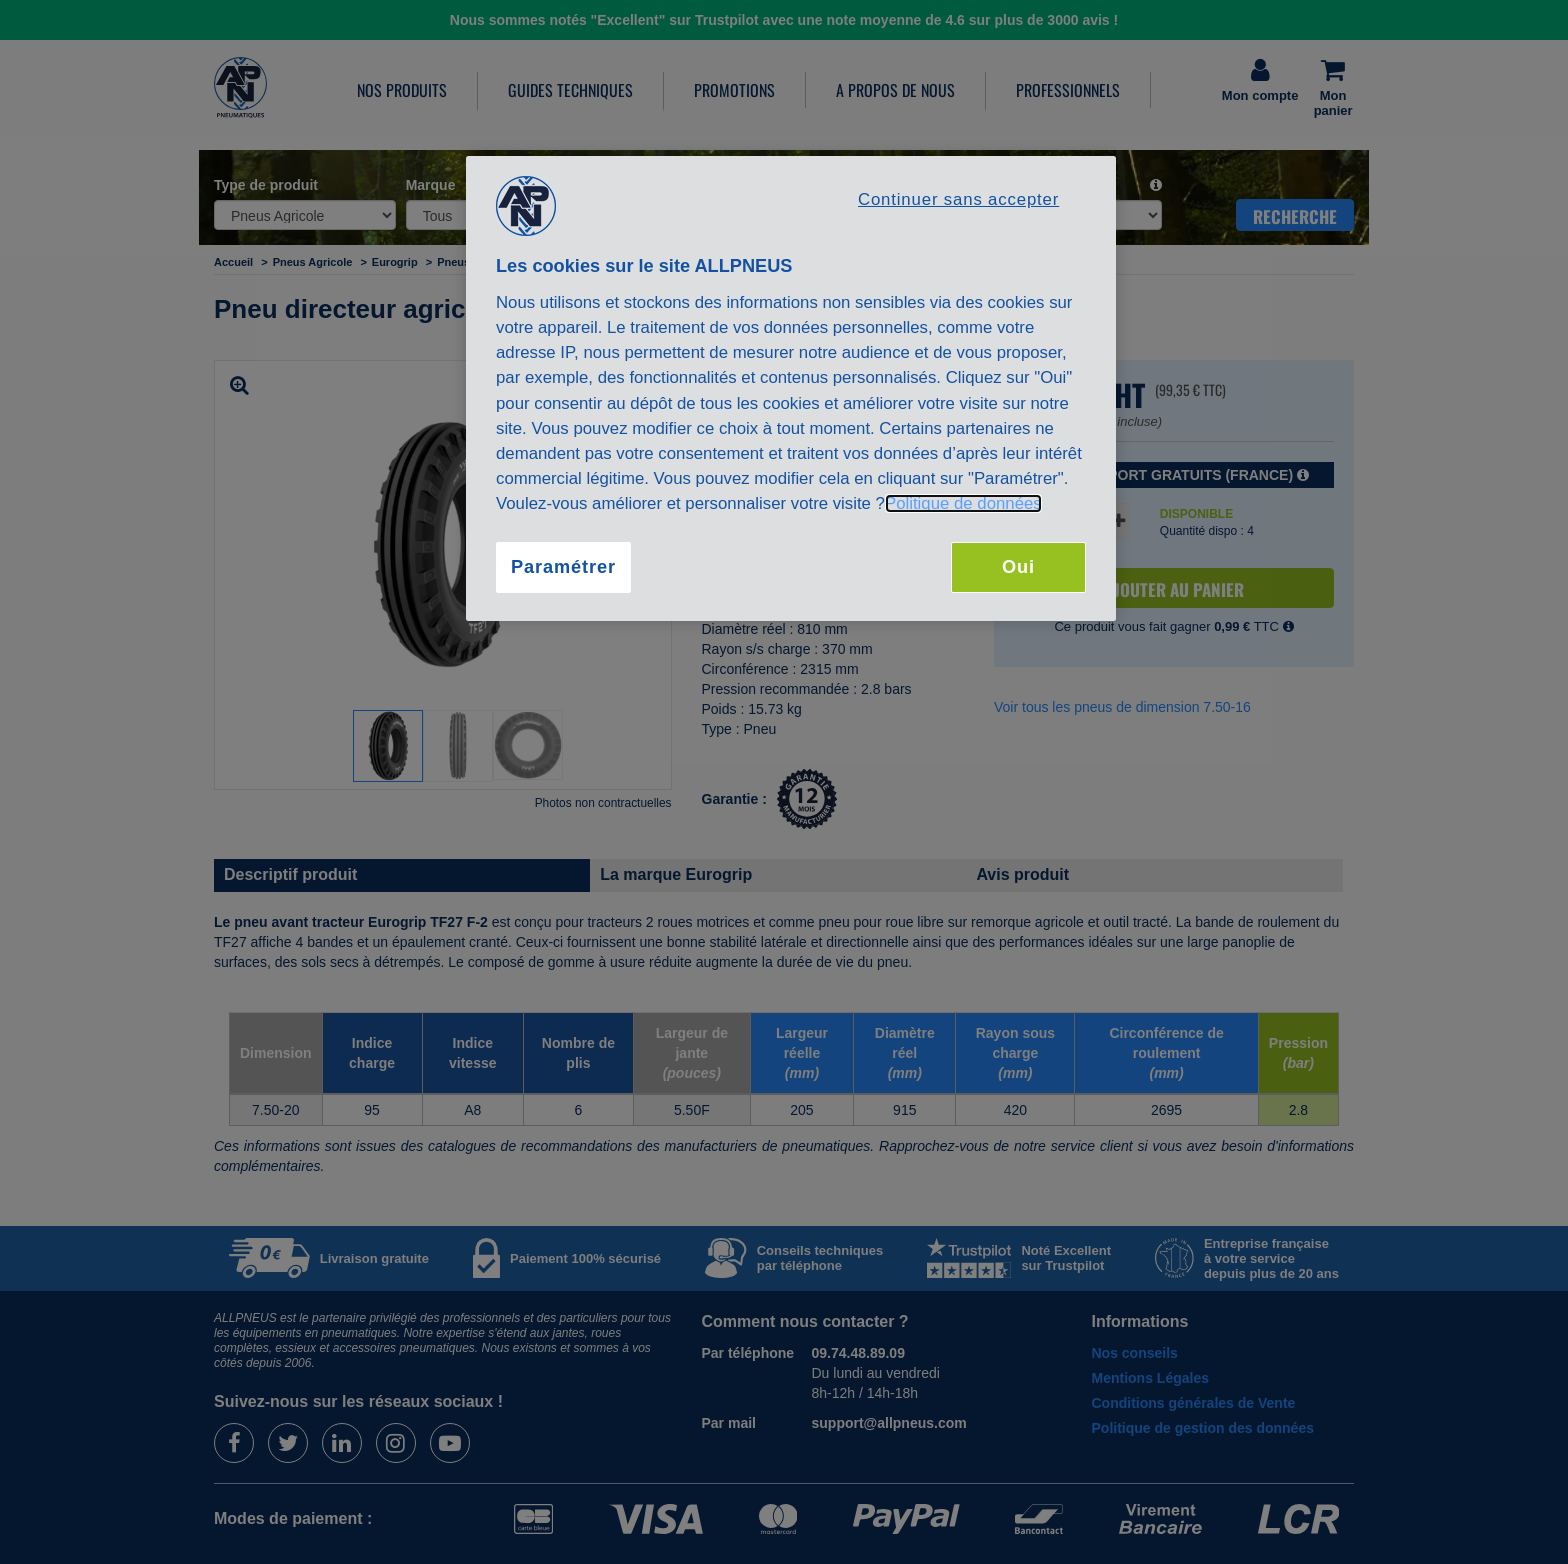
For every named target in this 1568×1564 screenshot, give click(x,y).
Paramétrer (563, 567)
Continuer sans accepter (958, 199)
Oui (1018, 567)
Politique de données (963, 503)
